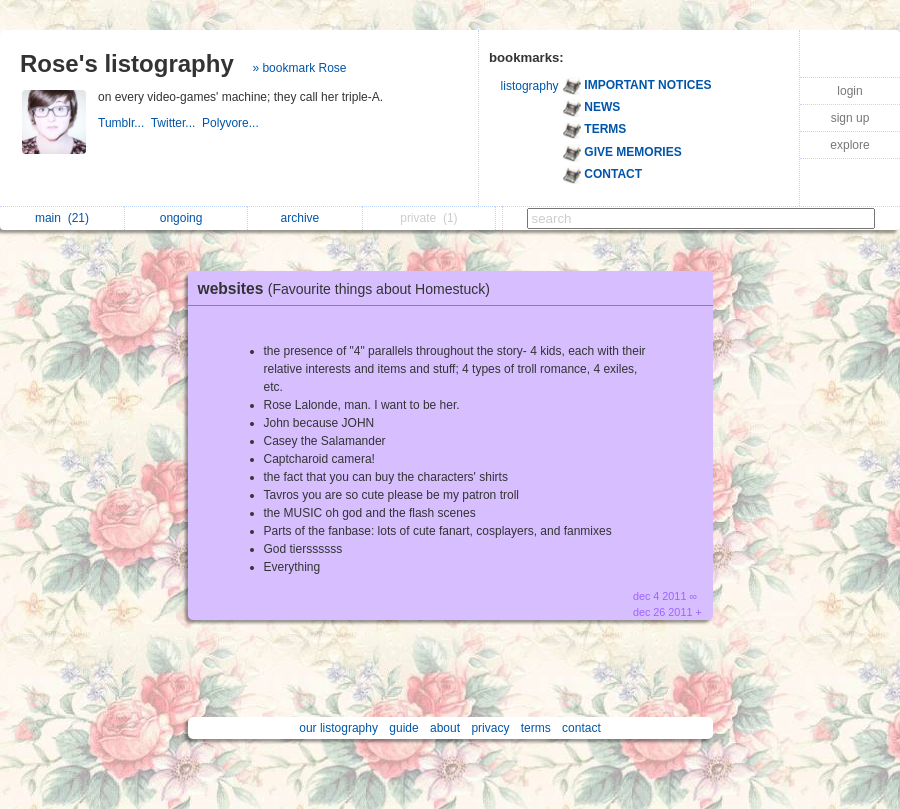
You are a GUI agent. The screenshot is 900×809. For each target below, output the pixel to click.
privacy (490, 728)
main (62, 218)
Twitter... (176, 123)
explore (849, 145)
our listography (338, 728)
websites (349, 288)
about (445, 728)
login (849, 91)
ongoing (186, 218)
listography (530, 86)
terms (536, 728)
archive (305, 218)
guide (403, 728)
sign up (850, 118)
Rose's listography (127, 63)
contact (581, 728)
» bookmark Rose (299, 68)
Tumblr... (124, 123)
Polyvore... (232, 123)
